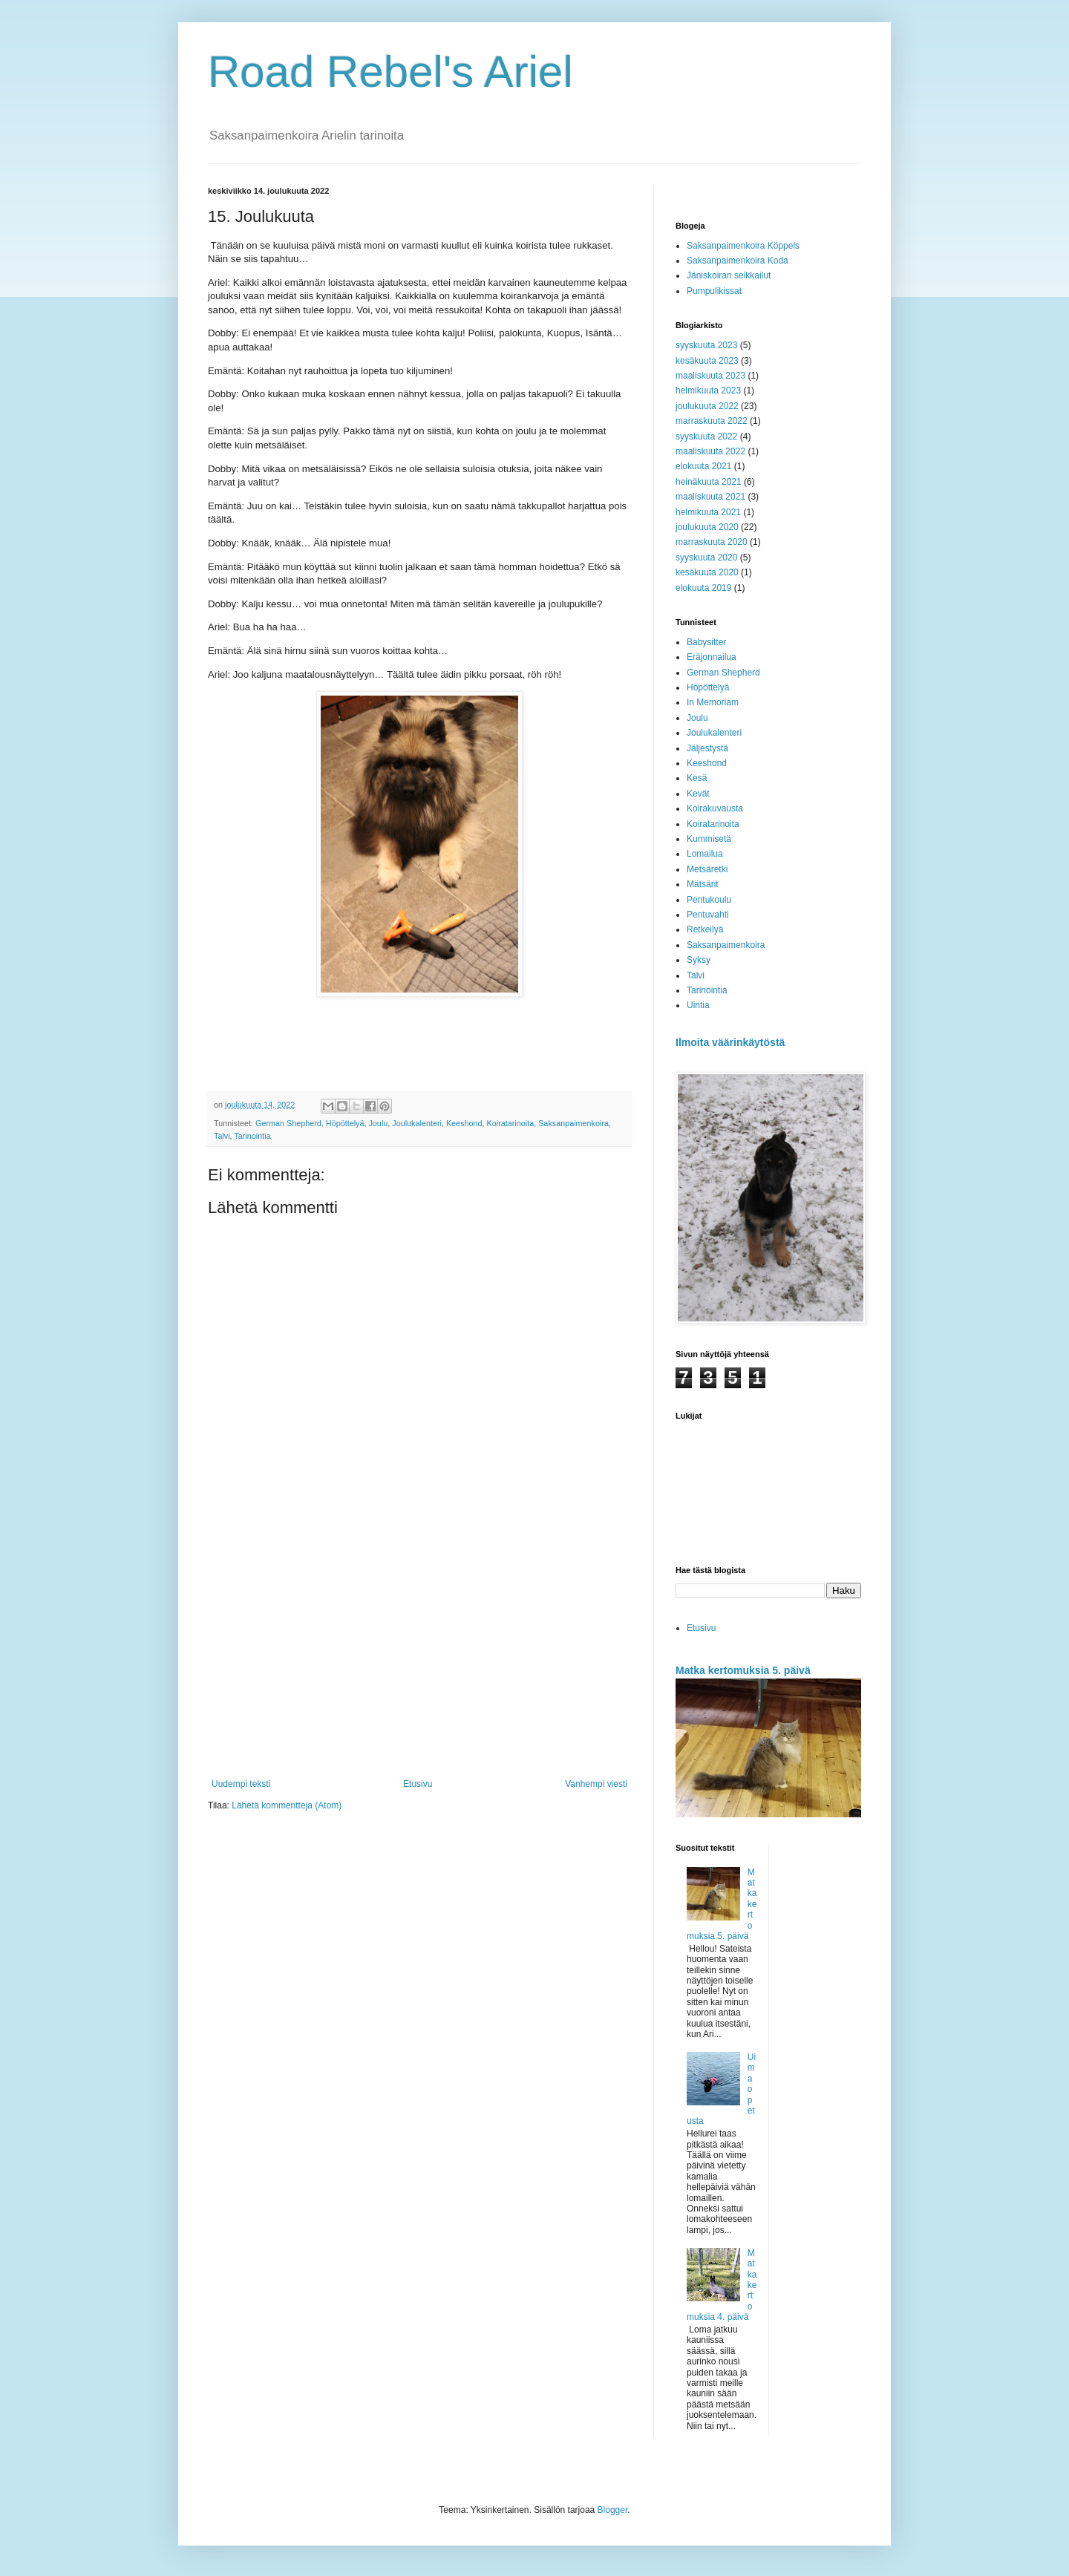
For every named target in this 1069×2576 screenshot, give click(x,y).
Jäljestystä (707, 748)
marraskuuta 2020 (712, 542)
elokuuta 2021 (703, 466)
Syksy (698, 960)
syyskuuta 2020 (706, 557)
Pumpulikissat (714, 291)
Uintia (698, 1005)
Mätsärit (703, 884)
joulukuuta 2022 (707, 406)
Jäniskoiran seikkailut (729, 275)
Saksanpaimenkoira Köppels (743, 246)
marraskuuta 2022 (712, 421)
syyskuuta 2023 (706, 345)
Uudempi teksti (241, 1784)
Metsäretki (707, 869)
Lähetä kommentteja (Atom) (286, 1805)
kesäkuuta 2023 (707, 361)
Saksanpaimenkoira (573, 1123)
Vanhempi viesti (596, 1784)
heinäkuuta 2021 (709, 482)
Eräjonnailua (711, 657)
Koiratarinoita (510, 1123)
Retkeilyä (705, 929)
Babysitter (706, 642)
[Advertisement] (419, 1656)
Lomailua (705, 854)
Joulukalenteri (417, 1123)
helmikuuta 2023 (708, 390)
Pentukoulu (709, 900)
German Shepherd (288, 1123)
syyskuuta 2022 (706, 436)
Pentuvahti (708, 914)
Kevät (698, 793)
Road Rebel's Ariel (390, 72)
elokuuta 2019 (703, 588)
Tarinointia (252, 1135)
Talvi (222, 1135)
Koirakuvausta (715, 808)
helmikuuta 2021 (708, 512)
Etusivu (417, 1784)
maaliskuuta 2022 (710, 451)
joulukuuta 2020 (707, 527)
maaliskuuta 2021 (710, 496)
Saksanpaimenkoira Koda (737, 260)
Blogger (613, 2510)
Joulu (378, 1123)
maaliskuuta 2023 (710, 375)
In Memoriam (713, 702)
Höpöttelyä (345, 1123)
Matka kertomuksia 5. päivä (743, 1670)
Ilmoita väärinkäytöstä (730, 1042)
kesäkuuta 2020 (707, 572)
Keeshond (464, 1123)
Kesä (697, 778)
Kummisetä (709, 839)
